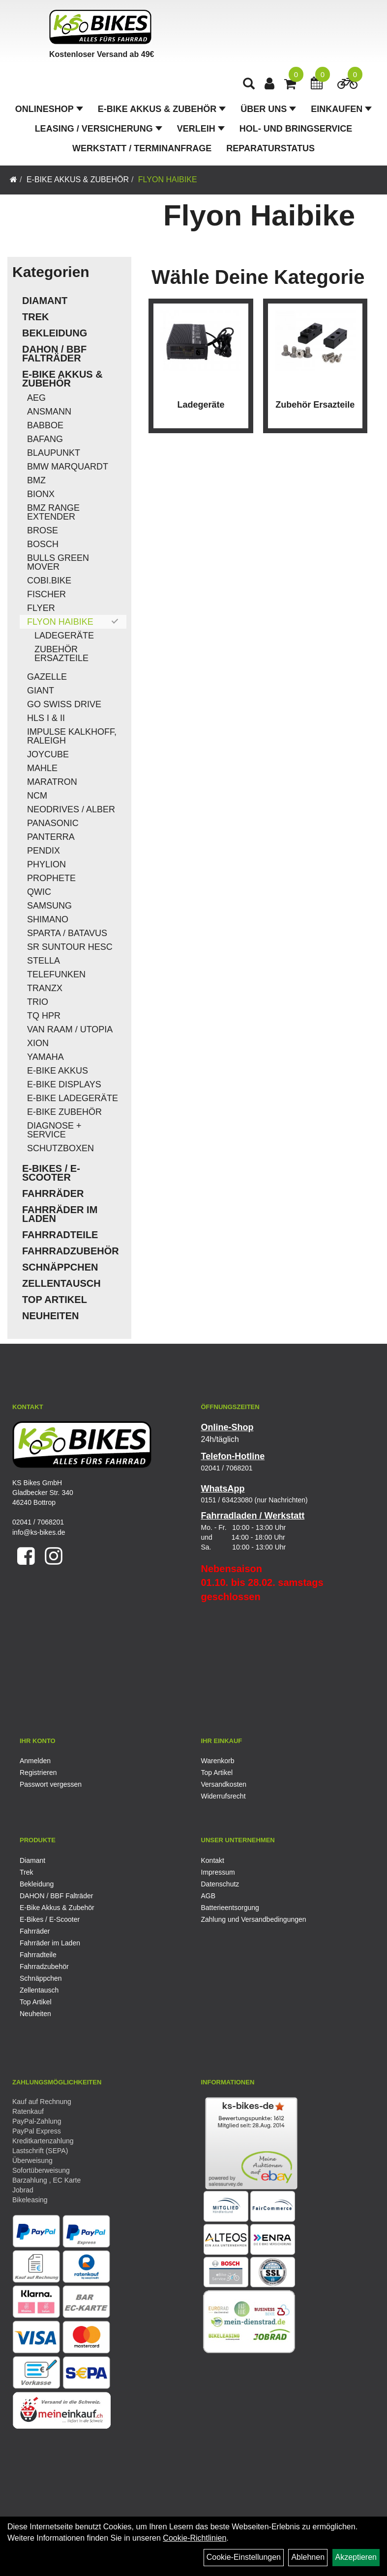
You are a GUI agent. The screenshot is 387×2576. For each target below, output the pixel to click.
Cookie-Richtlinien (194, 2538)
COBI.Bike (49, 580)
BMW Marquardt (67, 466)
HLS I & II (46, 718)
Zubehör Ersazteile (61, 653)
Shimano (47, 919)
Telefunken (56, 974)
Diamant (44, 300)
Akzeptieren (356, 2557)
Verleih (201, 129)
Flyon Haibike (167, 179)
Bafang (45, 439)
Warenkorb (218, 1761)
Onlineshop (49, 109)
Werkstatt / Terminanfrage (141, 148)
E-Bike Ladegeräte (72, 1098)
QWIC (39, 892)
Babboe (45, 425)
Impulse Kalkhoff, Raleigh (72, 736)
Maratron (52, 782)
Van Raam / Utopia (70, 1029)
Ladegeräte (64, 635)
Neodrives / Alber (71, 809)
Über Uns (268, 109)
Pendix (43, 851)
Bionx (41, 494)
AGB (208, 1896)
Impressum (218, 1872)
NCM (37, 796)
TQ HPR (43, 1016)
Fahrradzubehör (70, 1251)
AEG (36, 398)
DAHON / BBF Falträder (54, 353)
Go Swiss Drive (64, 704)
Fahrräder (53, 1193)
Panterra (51, 837)
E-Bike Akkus (57, 1071)
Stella (43, 961)
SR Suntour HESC (70, 947)
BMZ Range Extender (53, 512)
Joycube (48, 754)
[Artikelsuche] (249, 84)
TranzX (44, 988)
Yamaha (45, 1057)
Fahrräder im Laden (59, 1214)
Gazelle (47, 677)
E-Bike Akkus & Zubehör (162, 109)
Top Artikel (54, 1299)
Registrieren (38, 1772)
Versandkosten (224, 1784)
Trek (35, 316)
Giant (40, 690)
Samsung (49, 906)
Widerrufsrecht (223, 1796)
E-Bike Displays (64, 1084)
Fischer (46, 594)
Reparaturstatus (270, 148)
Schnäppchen (60, 1267)
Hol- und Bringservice (296, 129)
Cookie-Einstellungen (244, 2557)
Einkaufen (341, 109)
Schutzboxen (60, 1148)
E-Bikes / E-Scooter (51, 1173)
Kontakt (212, 1860)
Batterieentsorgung (230, 1907)
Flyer (41, 608)
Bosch (43, 544)
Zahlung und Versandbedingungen (253, 1919)
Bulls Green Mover (58, 562)
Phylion (46, 864)
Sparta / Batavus (67, 933)
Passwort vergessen (51, 1784)
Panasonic (53, 823)
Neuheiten (50, 1315)
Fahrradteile (60, 1234)
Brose (42, 530)
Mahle (42, 768)
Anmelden (35, 1761)
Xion (38, 1043)
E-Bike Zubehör (64, 1112)
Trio (37, 1002)
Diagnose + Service (54, 1130)
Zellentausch (61, 1283)
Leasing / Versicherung (98, 129)
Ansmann (49, 411)
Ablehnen (308, 2557)
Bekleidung (54, 333)
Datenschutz (220, 1884)
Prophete (51, 878)
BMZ (36, 480)
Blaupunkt (53, 453)
